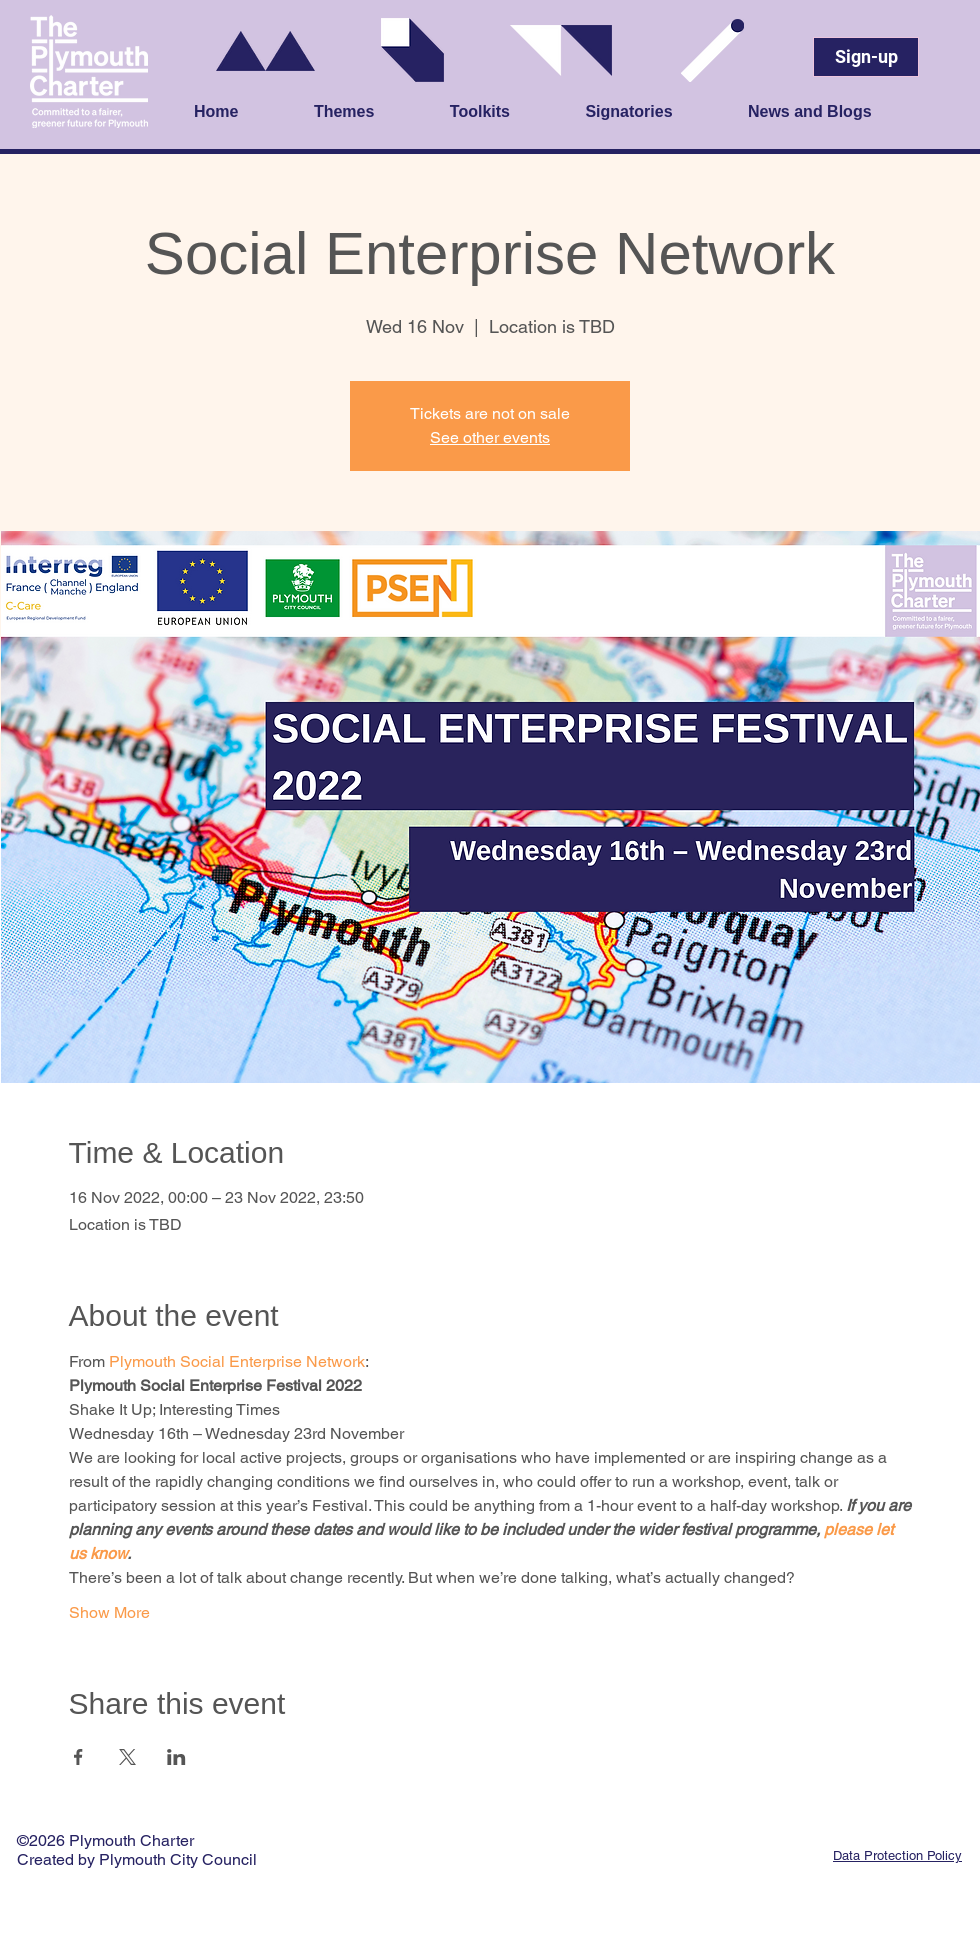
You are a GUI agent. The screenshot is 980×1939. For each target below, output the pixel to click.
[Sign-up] (866, 57)
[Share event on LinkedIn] (176, 1757)
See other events (490, 437)
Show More (109, 1612)
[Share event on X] (127, 1757)
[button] (372, 113)
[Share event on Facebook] (78, 1757)
